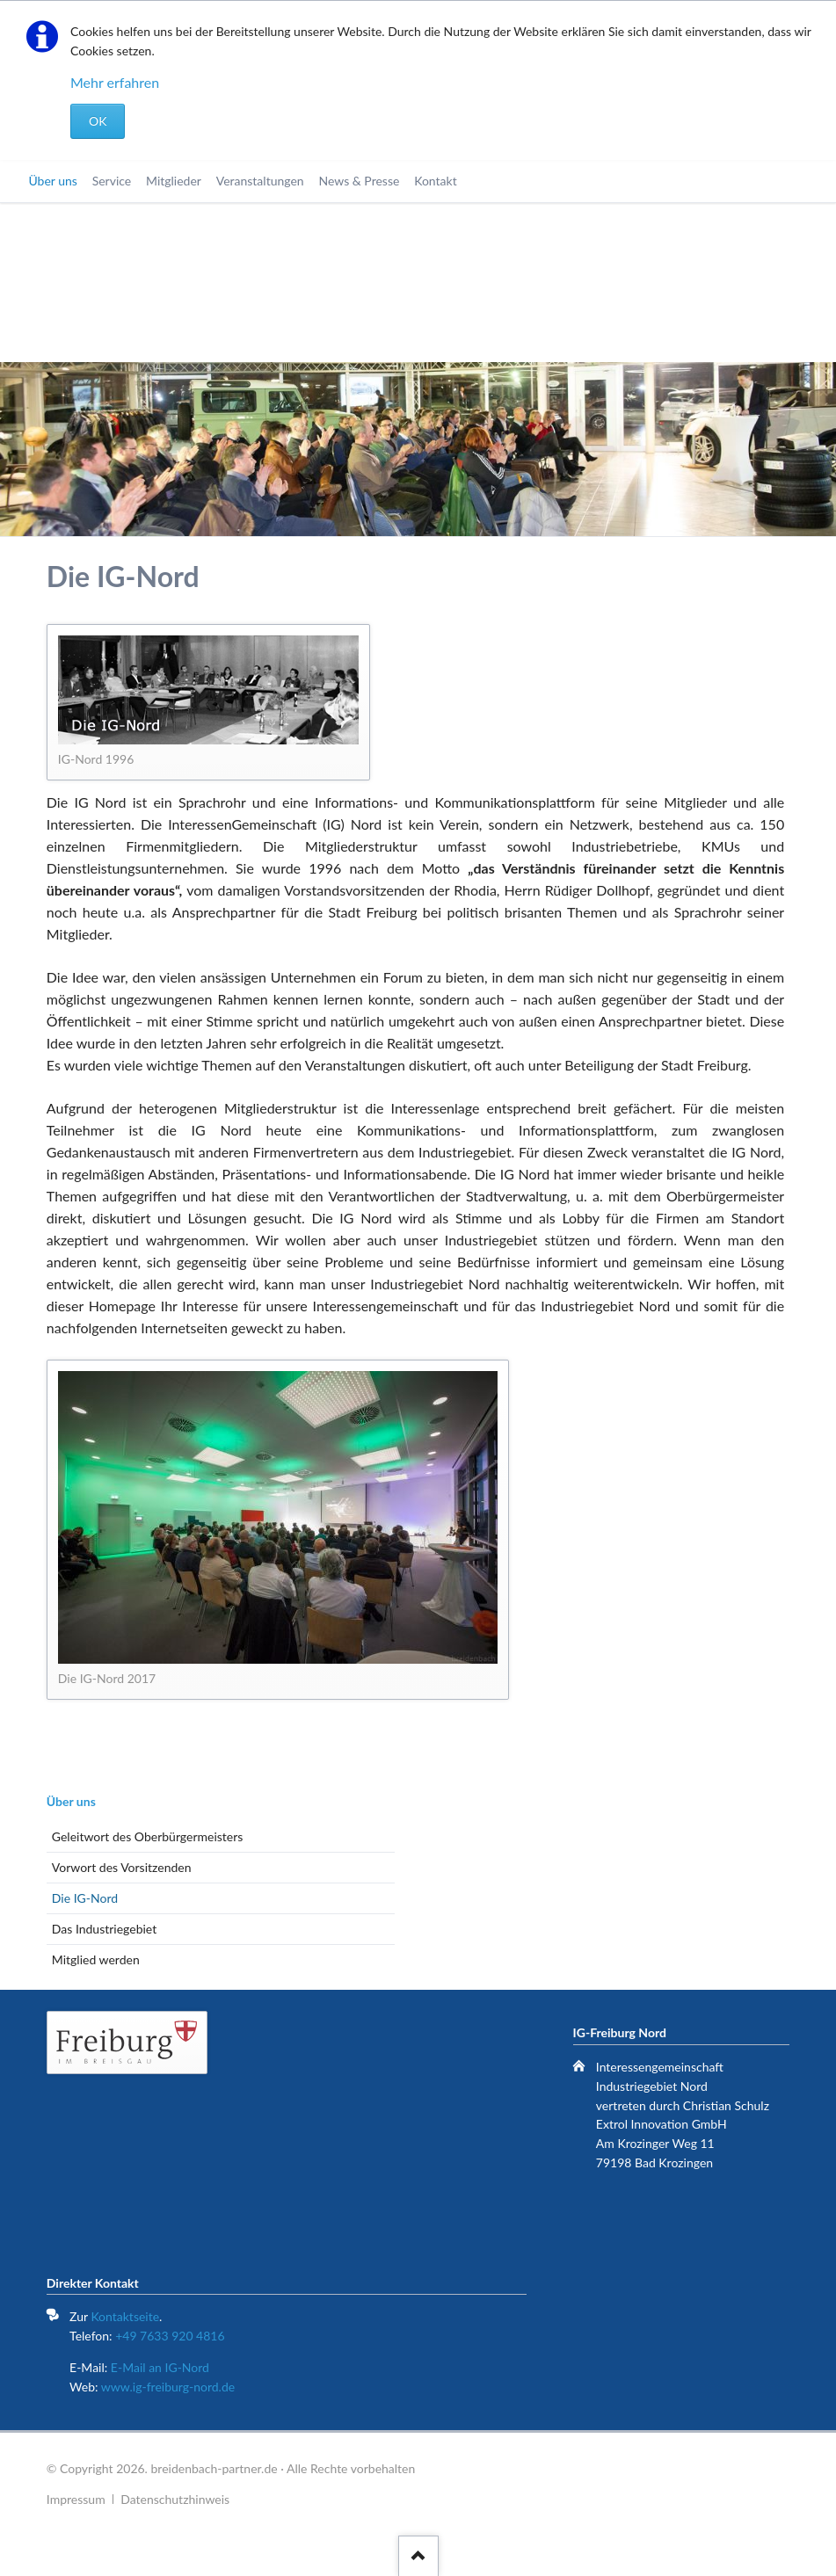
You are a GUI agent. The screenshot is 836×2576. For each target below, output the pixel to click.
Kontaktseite (125, 2316)
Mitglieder (173, 180)
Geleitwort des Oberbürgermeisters (147, 1836)
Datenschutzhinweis (174, 2499)
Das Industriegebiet (104, 1928)
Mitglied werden (96, 1959)
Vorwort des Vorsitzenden (122, 1867)
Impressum (76, 2499)
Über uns (52, 180)
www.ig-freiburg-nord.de (168, 2386)
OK (97, 120)
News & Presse (358, 180)
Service (112, 180)
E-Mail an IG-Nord (160, 2367)
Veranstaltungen (260, 180)
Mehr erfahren (114, 82)
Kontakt (435, 180)
